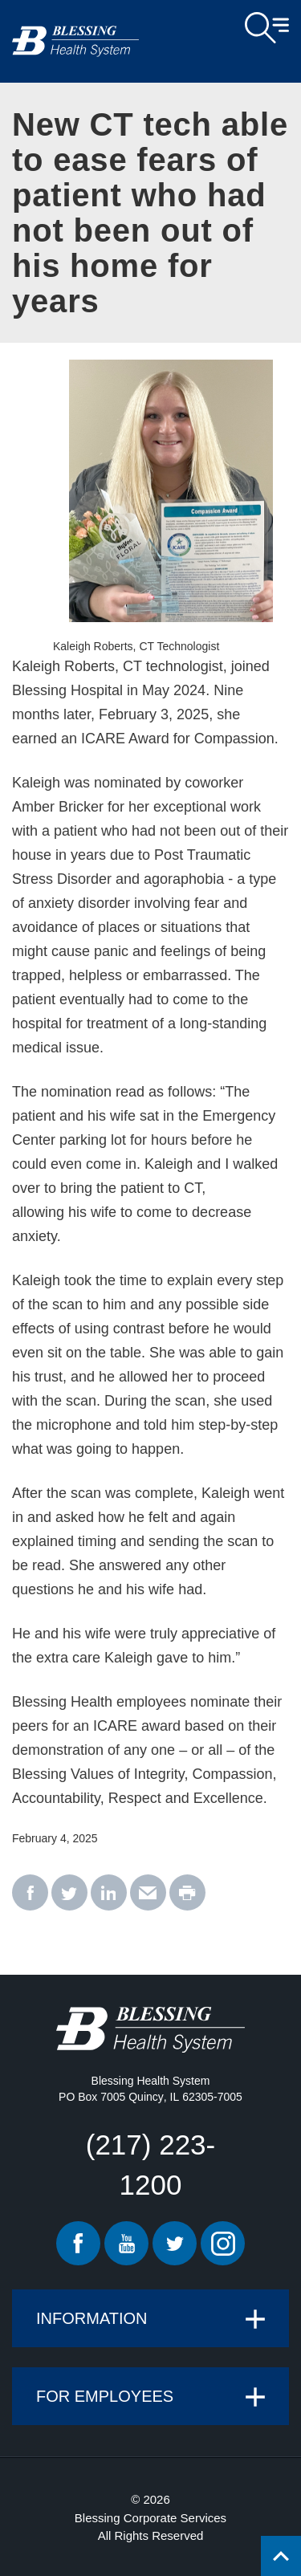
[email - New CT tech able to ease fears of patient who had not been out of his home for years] (148, 1893)
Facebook (78, 2243)
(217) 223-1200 (150, 2164)
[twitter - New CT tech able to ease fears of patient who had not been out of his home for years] (69, 1893)
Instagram (223, 2243)
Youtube (126, 2243)
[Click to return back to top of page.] (281, 2556)
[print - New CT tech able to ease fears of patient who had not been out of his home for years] (187, 1893)
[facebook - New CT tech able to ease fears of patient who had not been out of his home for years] (30, 1893)
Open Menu (267, 28)
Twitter (175, 2243)
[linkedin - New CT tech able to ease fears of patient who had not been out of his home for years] (109, 1893)
